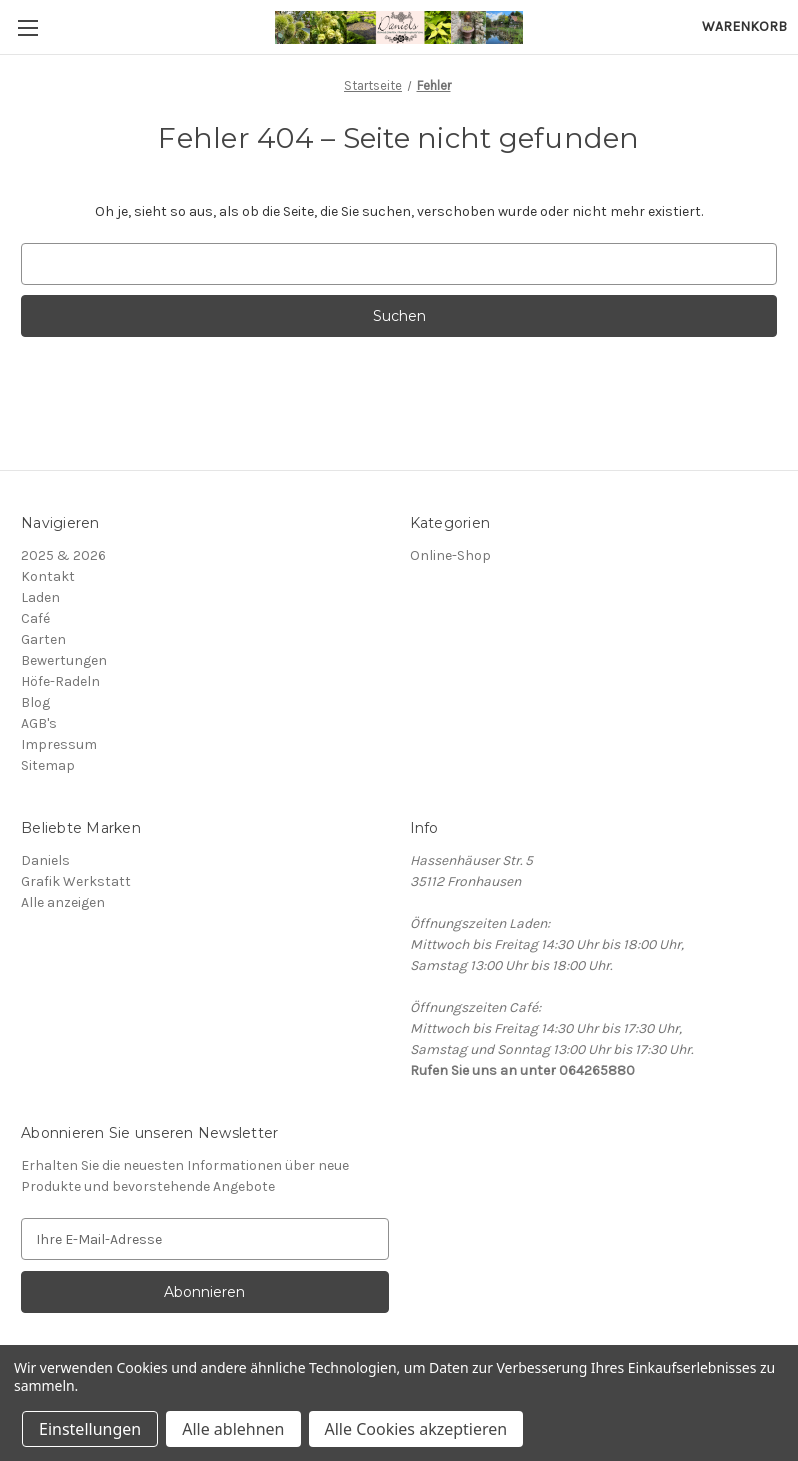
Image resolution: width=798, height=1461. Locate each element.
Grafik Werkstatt (76, 881)
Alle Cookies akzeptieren (416, 1429)
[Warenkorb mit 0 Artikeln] (744, 26)
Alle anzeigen (63, 902)
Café (35, 618)
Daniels (45, 860)
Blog (35, 702)
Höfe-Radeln (60, 681)
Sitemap (48, 765)
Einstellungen (90, 1429)
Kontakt (48, 576)
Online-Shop (450, 555)
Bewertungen (64, 660)
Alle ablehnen (233, 1429)
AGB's (39, 723)
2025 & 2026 (63, 555)
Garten (43, 639)
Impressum (59, 744)
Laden (40, 597)
